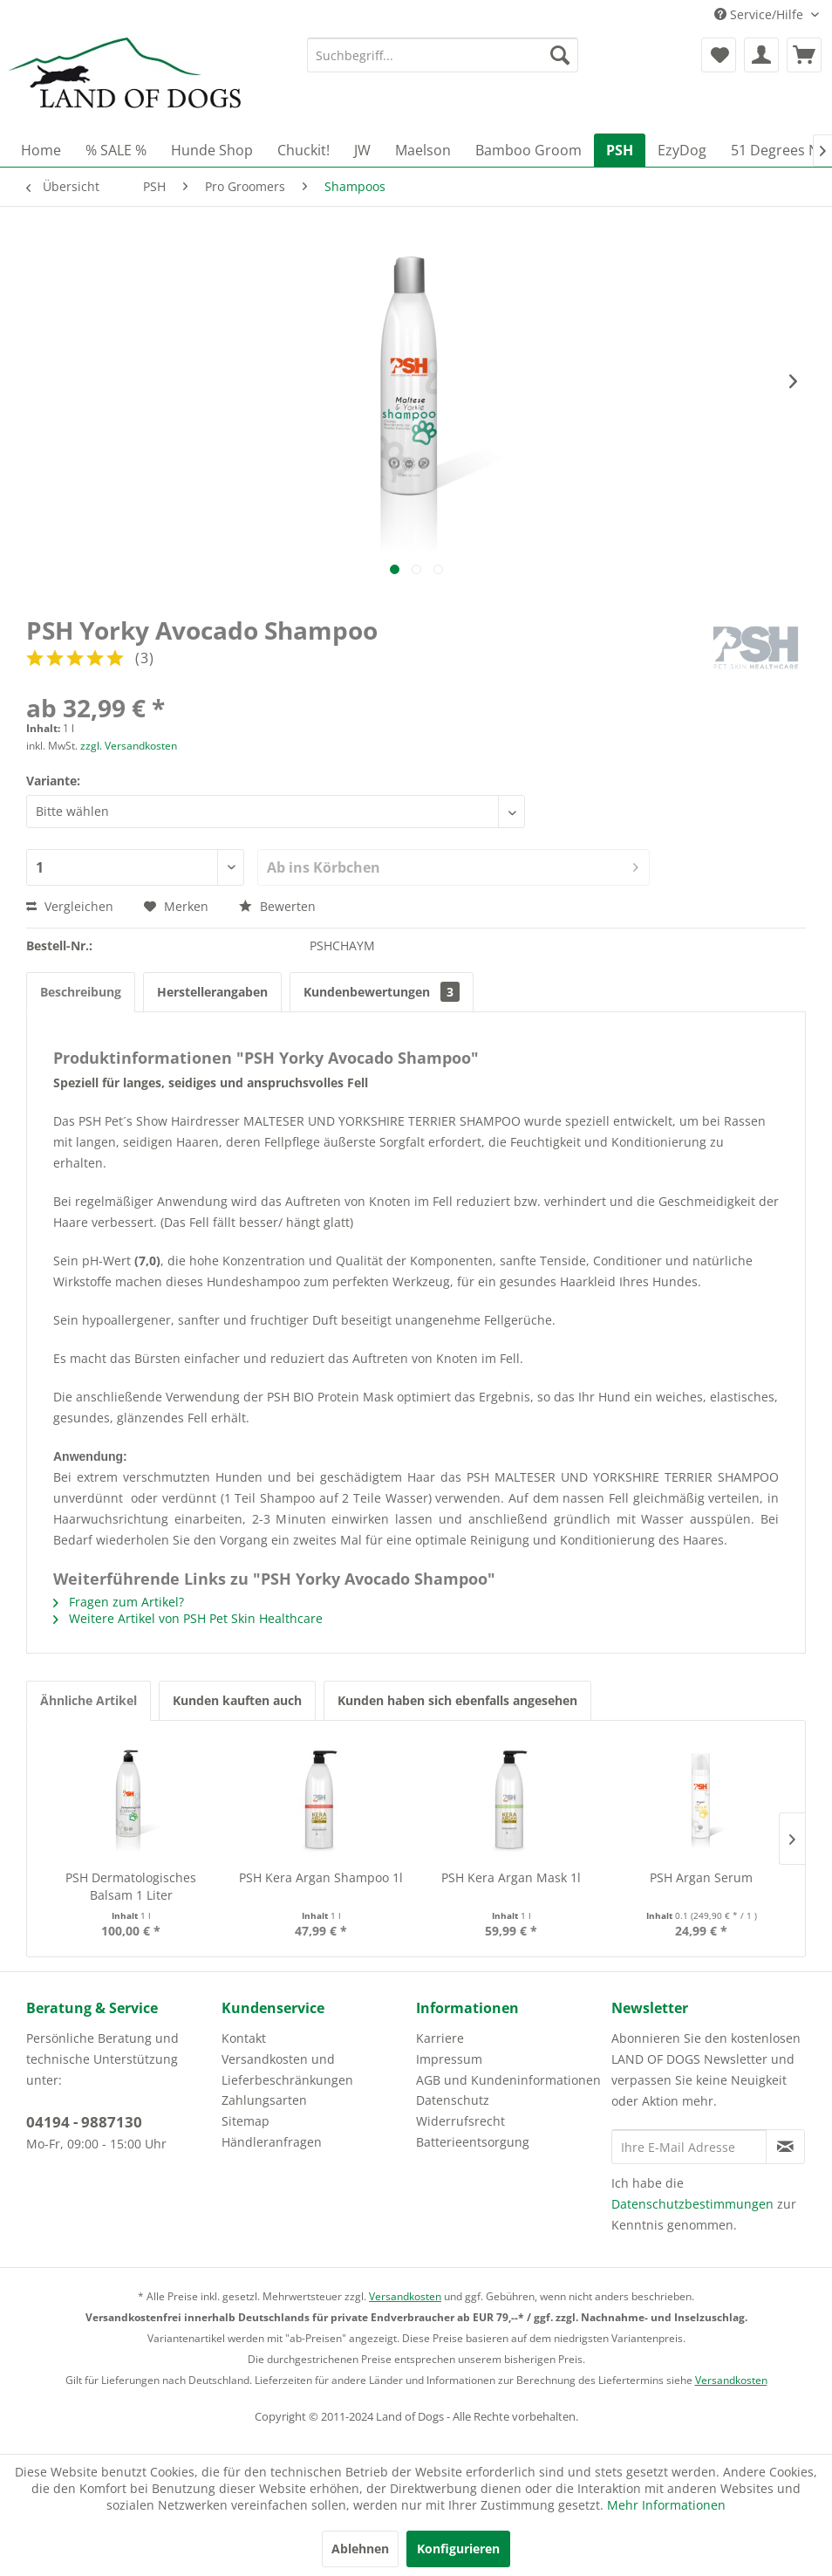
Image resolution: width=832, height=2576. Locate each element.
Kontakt (244, 2038)
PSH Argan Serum (701, 1877)
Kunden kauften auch (237, 1700)
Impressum (449, 2059)
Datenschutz (452, 2100)
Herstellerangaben (212, 991)
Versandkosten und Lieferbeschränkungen (287, 2069)
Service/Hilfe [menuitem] (760, 14)
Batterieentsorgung (472, 2142)
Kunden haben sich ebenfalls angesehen (457, 1700)
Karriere (440, 2038)
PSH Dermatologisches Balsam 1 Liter (130, 1886)
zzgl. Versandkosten (128, 745)
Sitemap (245, 2121)
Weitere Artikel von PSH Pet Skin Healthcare (188, 1618)
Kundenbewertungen (381, 992)
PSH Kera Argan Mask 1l (511, 1877)
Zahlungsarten (264, 2100)
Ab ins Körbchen (453, 865)
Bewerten (277, 906)
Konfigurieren (458, 2548)
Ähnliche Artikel (88, 1700)
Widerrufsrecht (460, 2121)
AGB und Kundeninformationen (508, 2080)
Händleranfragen (272, 2142)
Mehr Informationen (666, 2505)
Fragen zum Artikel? (118, 1601)
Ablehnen (360, 2548)
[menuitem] (442, 55)
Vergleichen (69, 906)
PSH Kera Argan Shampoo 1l (321, 1877)
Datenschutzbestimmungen (692, 2204)
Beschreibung (80, 991)
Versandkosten (405, 2296)
